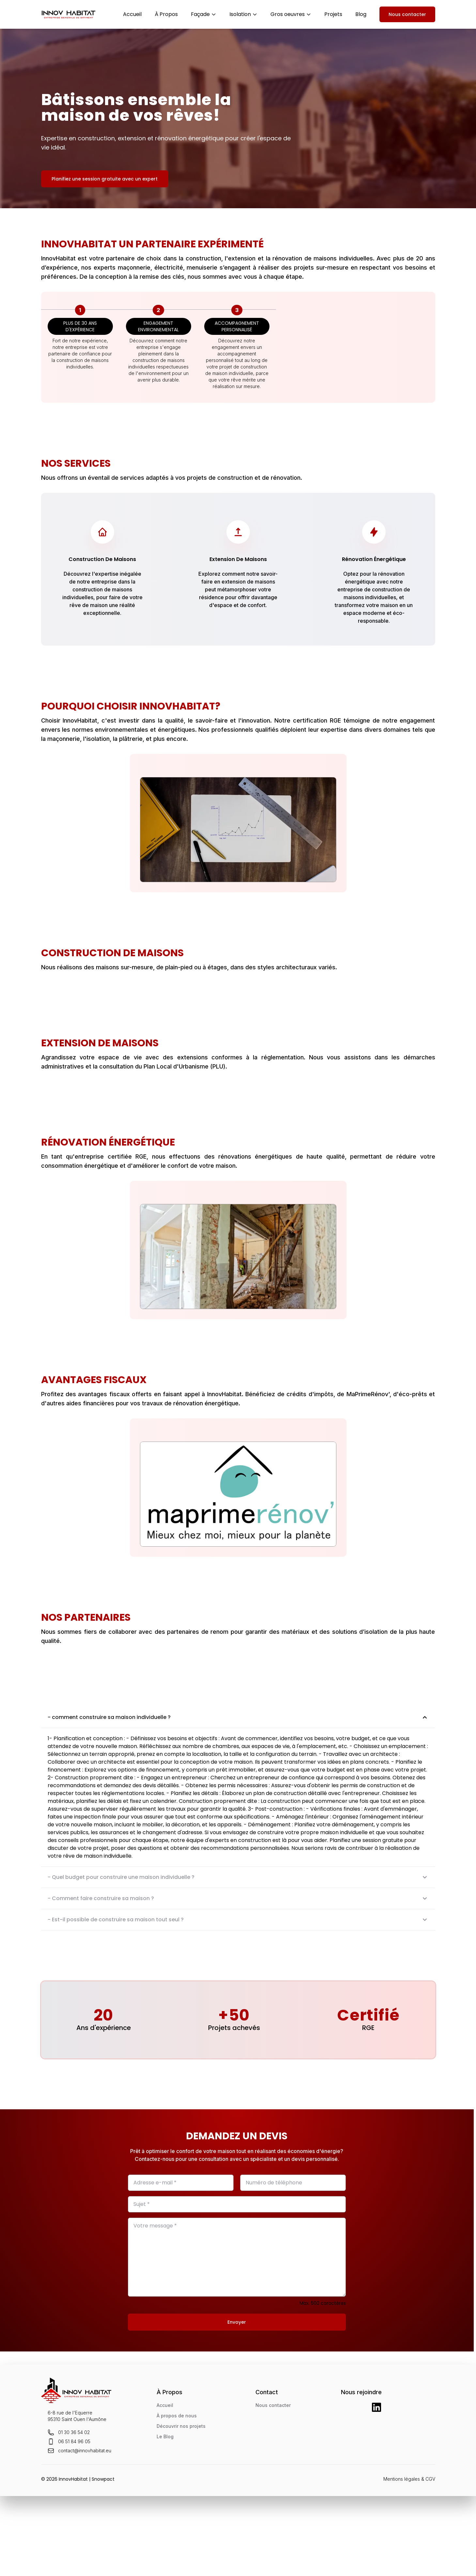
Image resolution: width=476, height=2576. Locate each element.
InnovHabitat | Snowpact (87, 2479)
